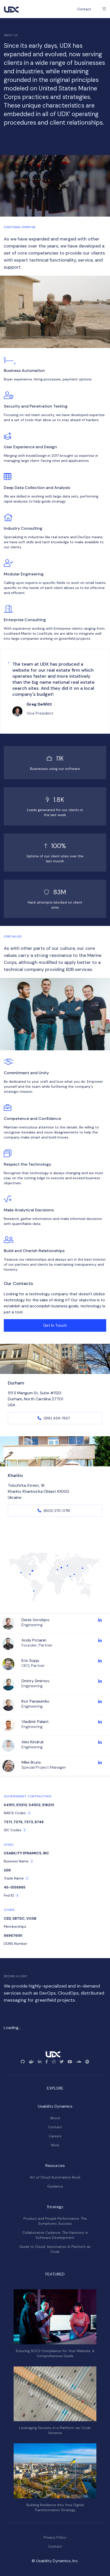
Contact (84, 9)
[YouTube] (70, 2062)
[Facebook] (46, 2062)
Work (55, 2145)
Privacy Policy (55, 2537)
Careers (55, 2136)
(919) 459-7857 (54, 1418)
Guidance (55, 2186)
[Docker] (31, 2062)
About (55, 2118)
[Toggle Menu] (104, 9)
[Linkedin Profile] (100, 1620)
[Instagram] (54, 2062)
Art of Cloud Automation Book (55, 2177)
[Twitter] (62, 2062)
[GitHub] (23, 2062)
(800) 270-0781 (54, 1510)
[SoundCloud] (78, 2062)
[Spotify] (87, 2062)
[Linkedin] (39, 2062)
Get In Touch (55, 1325)
